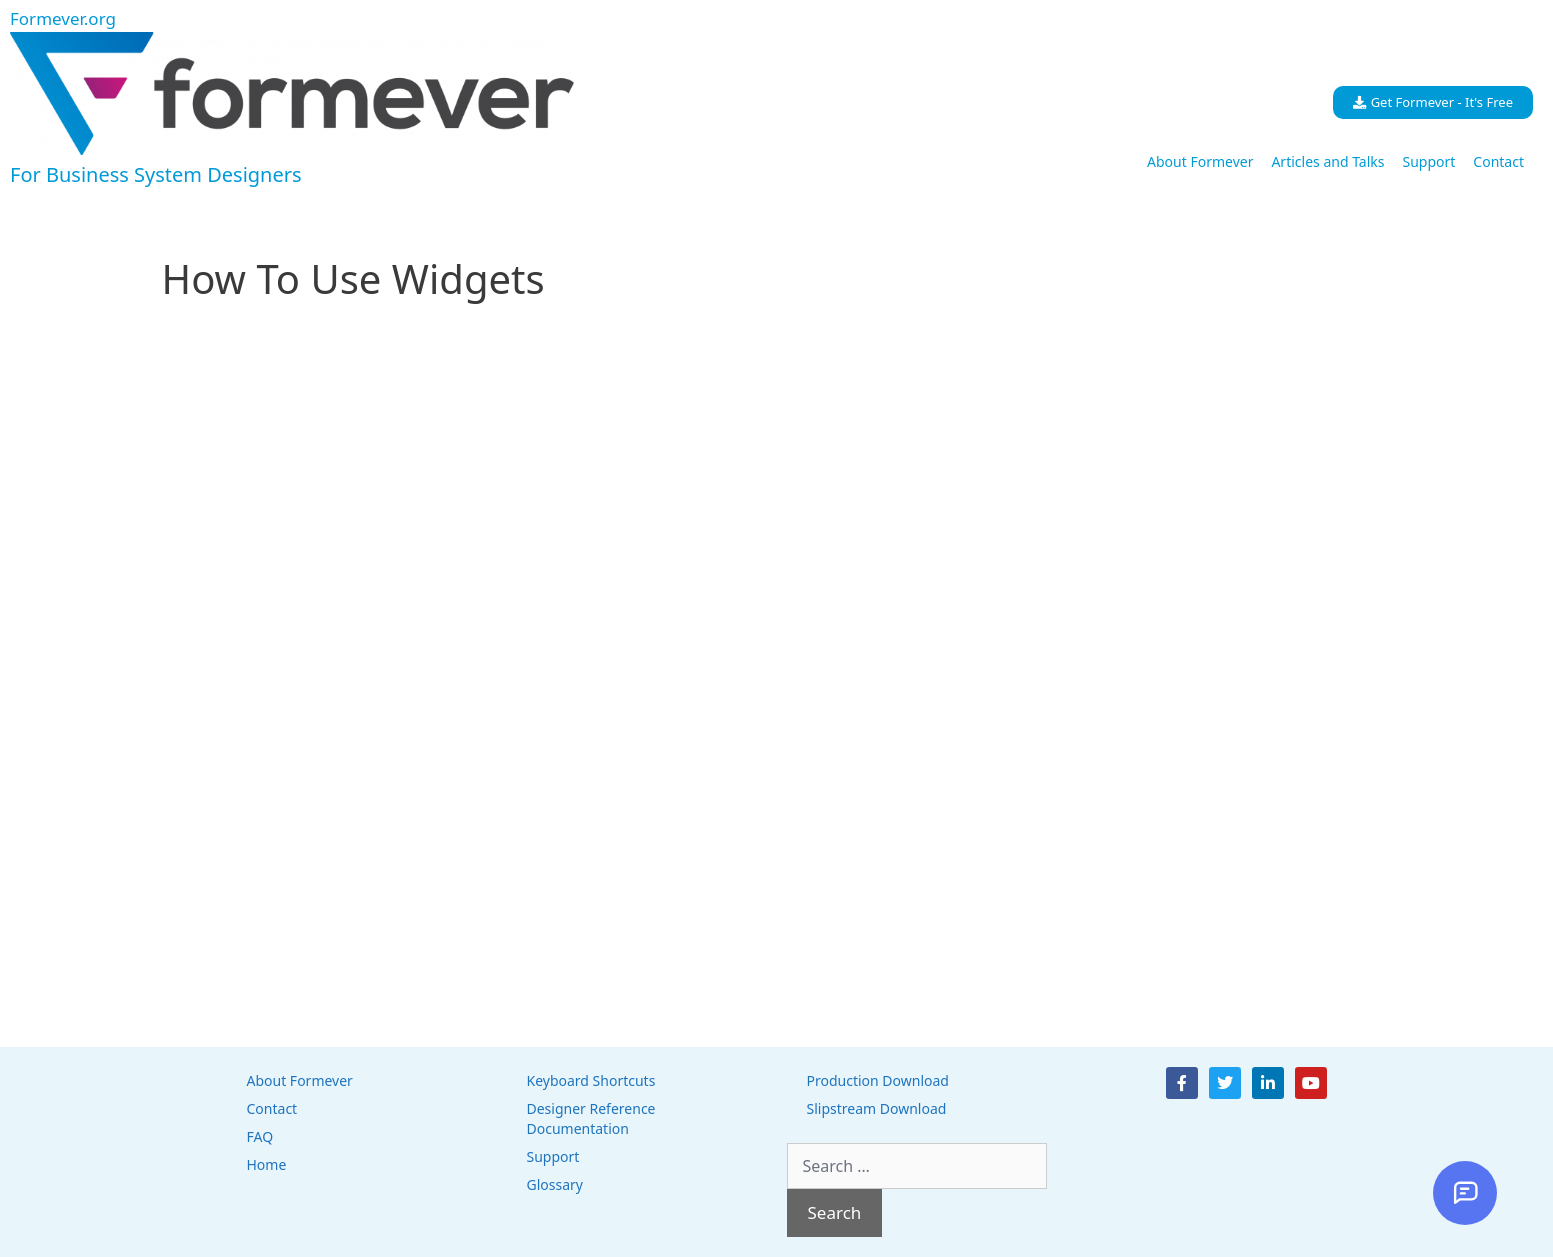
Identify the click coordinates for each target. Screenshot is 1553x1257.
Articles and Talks (1327, 161)
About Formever (1200, 161)
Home (267, 1164)
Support (1428, 161)
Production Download (878, 1080)
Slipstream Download (877, 1108)
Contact (1498, 161)
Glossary (555, 1184)
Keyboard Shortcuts (591, 1080)
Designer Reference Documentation (591, 1118)
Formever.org (63, 18)
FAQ (260, 1136)
